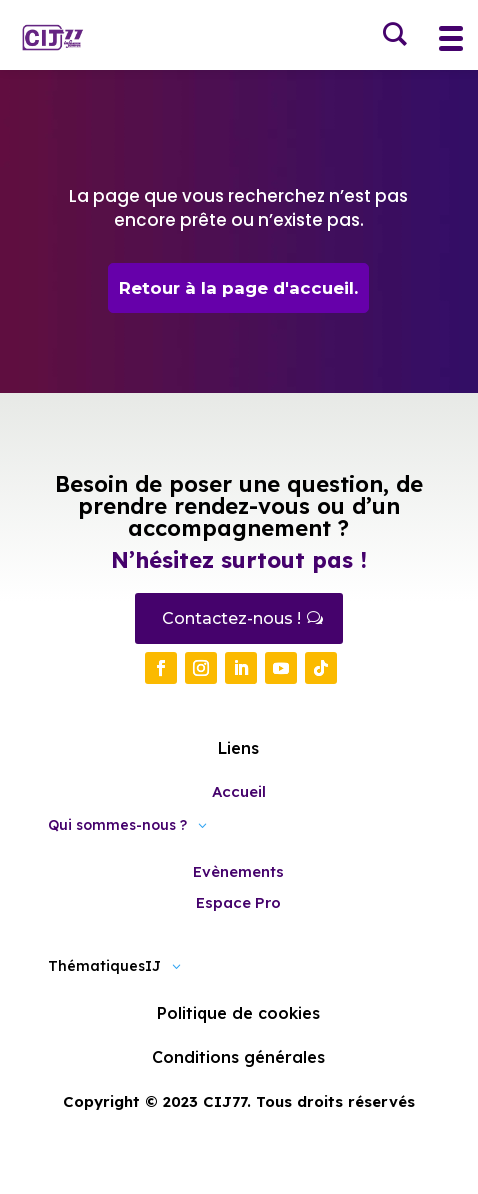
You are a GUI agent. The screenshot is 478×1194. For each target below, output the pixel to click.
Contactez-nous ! (231, 618)
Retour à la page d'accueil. (238, 288)
